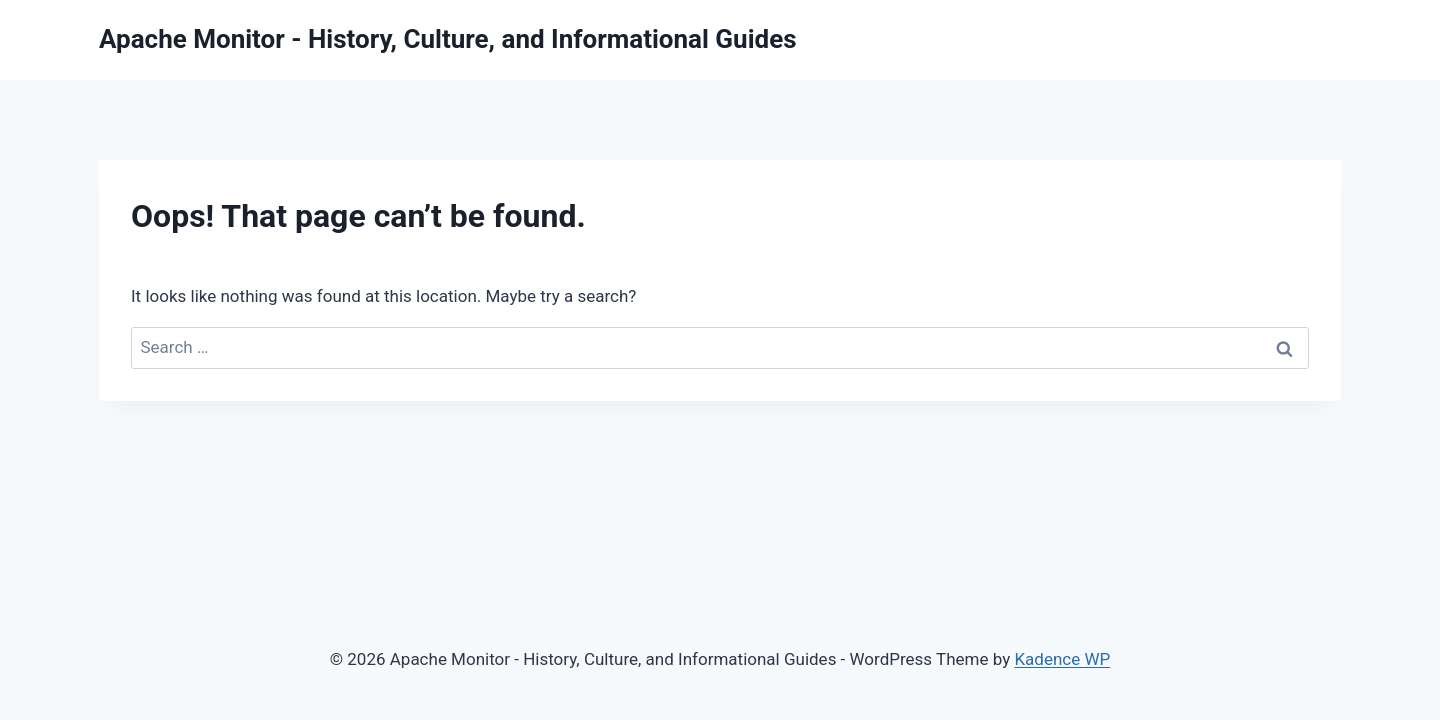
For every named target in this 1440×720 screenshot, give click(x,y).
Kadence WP (1062, 659)
